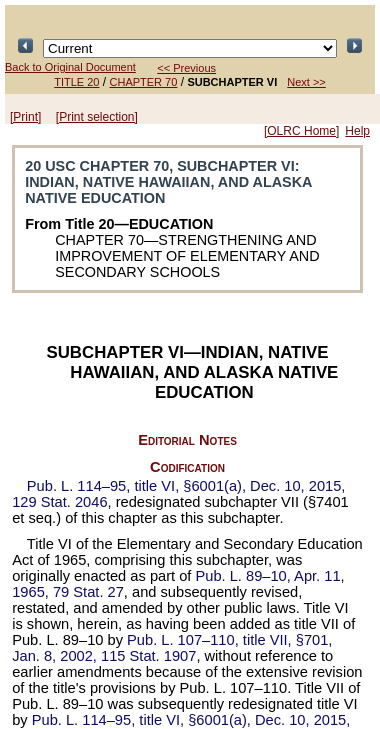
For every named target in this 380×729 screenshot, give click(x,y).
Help (357, 131)
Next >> (306, 82)
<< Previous (186, 68)
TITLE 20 (76, 82)
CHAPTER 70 (144, 82)
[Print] (25, 117)
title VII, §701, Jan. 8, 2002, (172, 648)
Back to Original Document (70, 67)
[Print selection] (97, 117)
